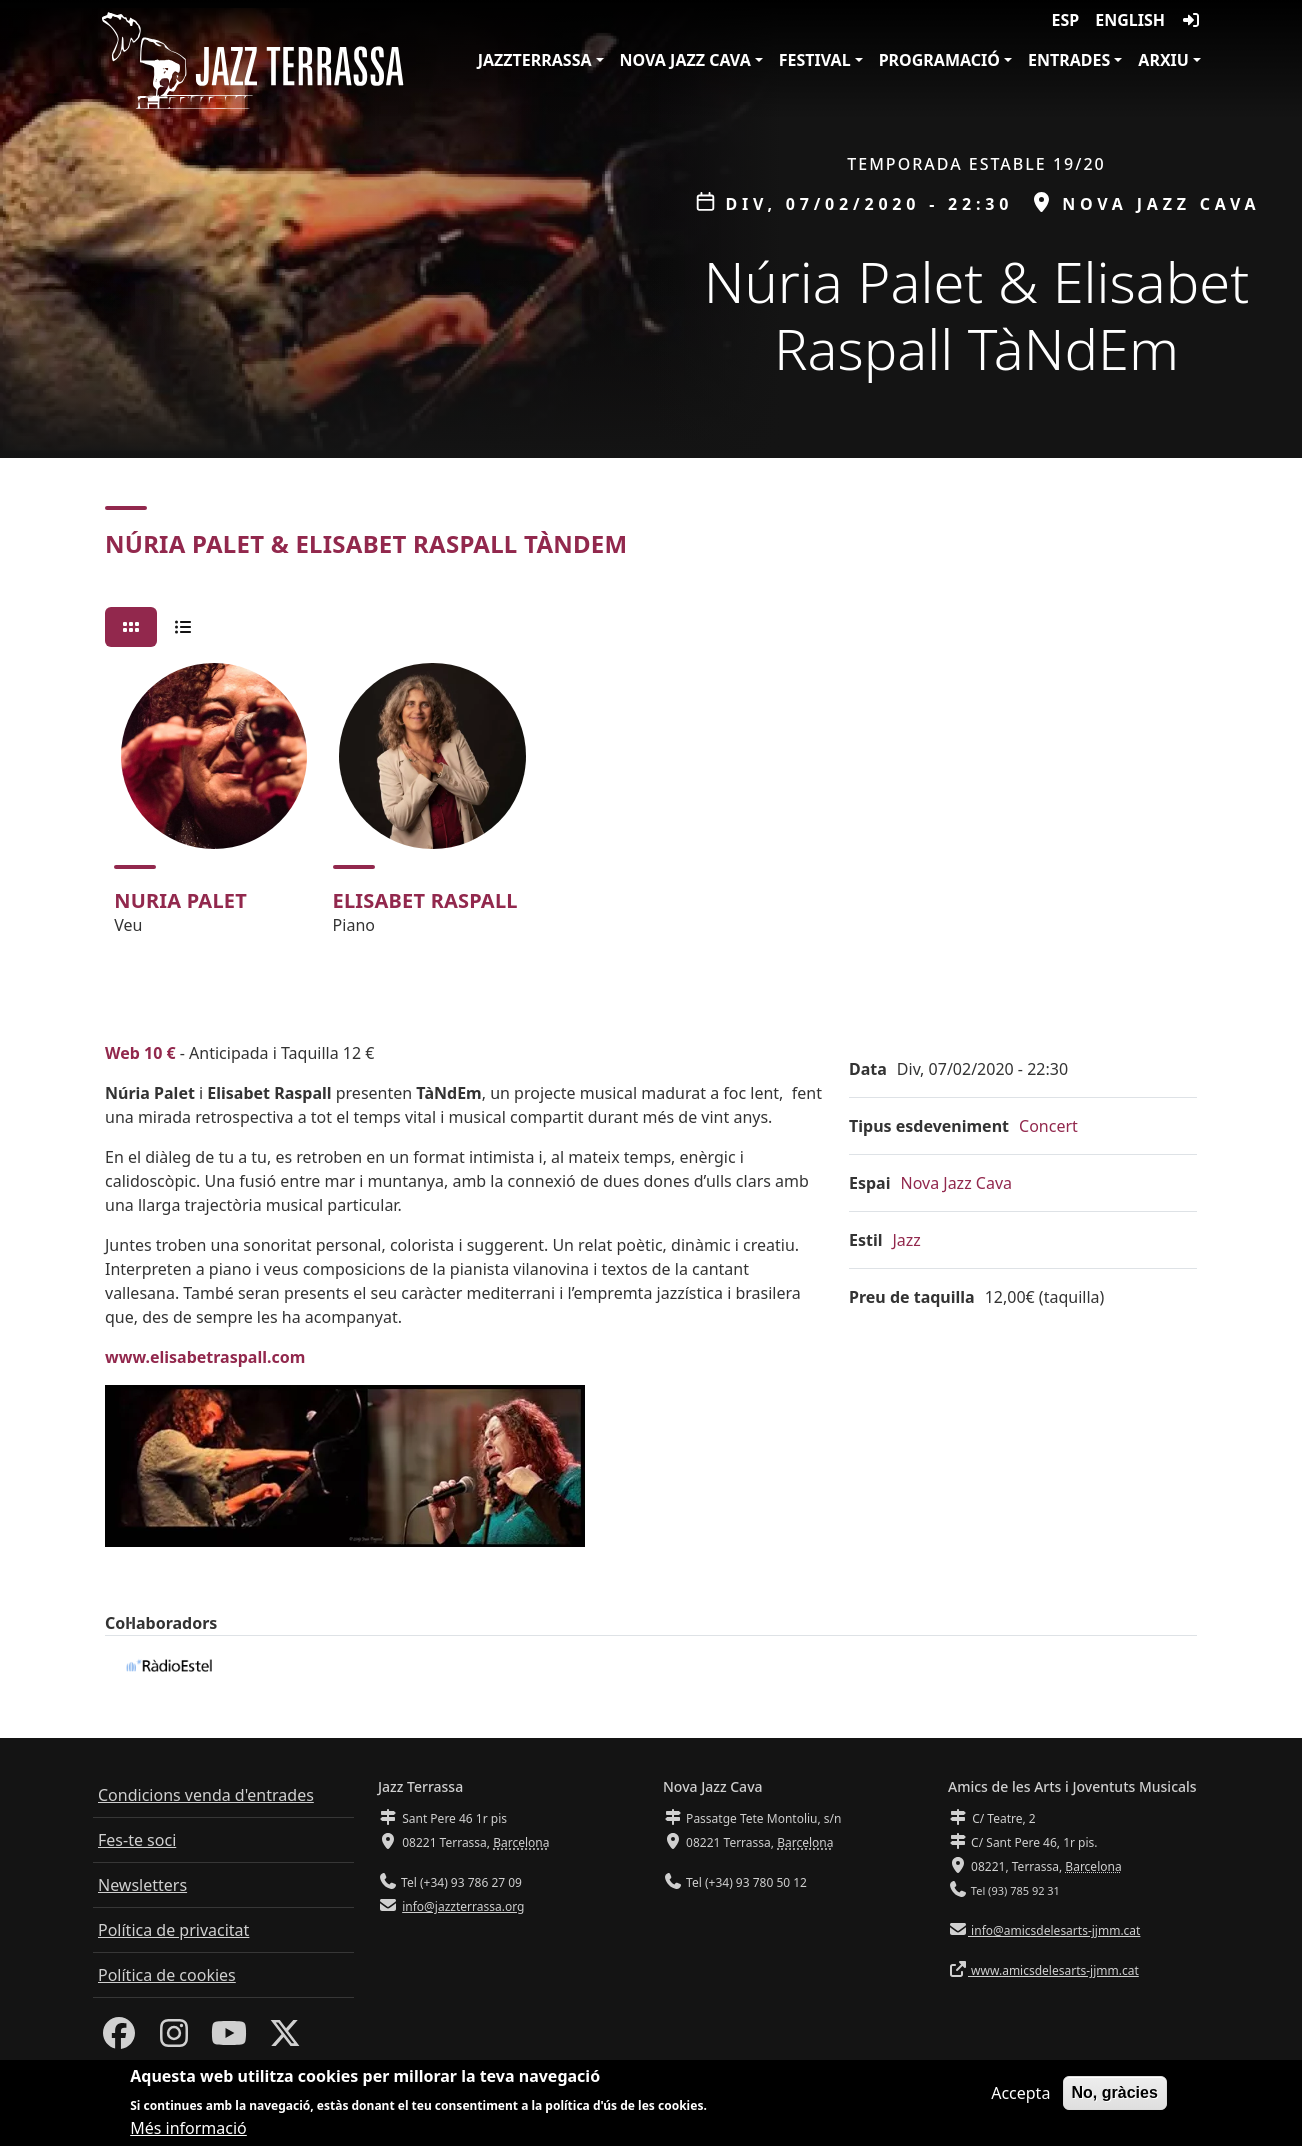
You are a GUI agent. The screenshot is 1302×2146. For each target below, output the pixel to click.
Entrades (1069, 60)
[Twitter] (285, 2039)
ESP (1066, 20)
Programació (939, 60)
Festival (815, 60)
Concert (1048, 1126)
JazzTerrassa (535, 60)
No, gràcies (1115, 2094)
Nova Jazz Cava (685, 60)
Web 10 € (140, 1053)
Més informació (188, 2130)
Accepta (1020, 2095)
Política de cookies (167, 1975)
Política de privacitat (173, 1930)
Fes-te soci (137, 1840)
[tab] (131, 627)
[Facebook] (119, 2039)
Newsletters (142, 1885)
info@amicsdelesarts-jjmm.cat (1054, 1930)
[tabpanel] (651, 808)
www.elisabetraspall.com (205, 1357)
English (1130, 20)
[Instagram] (174, 2039)
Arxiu (1163, 60)
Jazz (907, 1240)
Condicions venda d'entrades (206, 1795)
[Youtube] (229, 2039)
